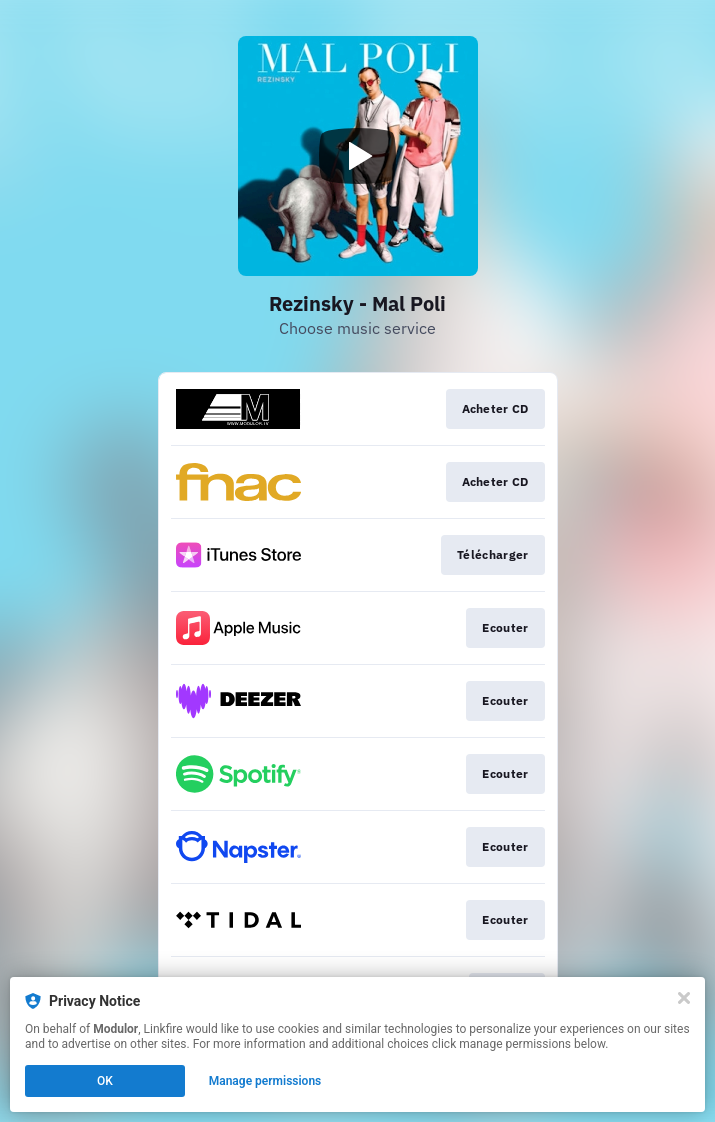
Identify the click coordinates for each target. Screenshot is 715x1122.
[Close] (684, 998)
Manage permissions (265, 1081)
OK (105, 1081)
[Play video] (358, 156)
